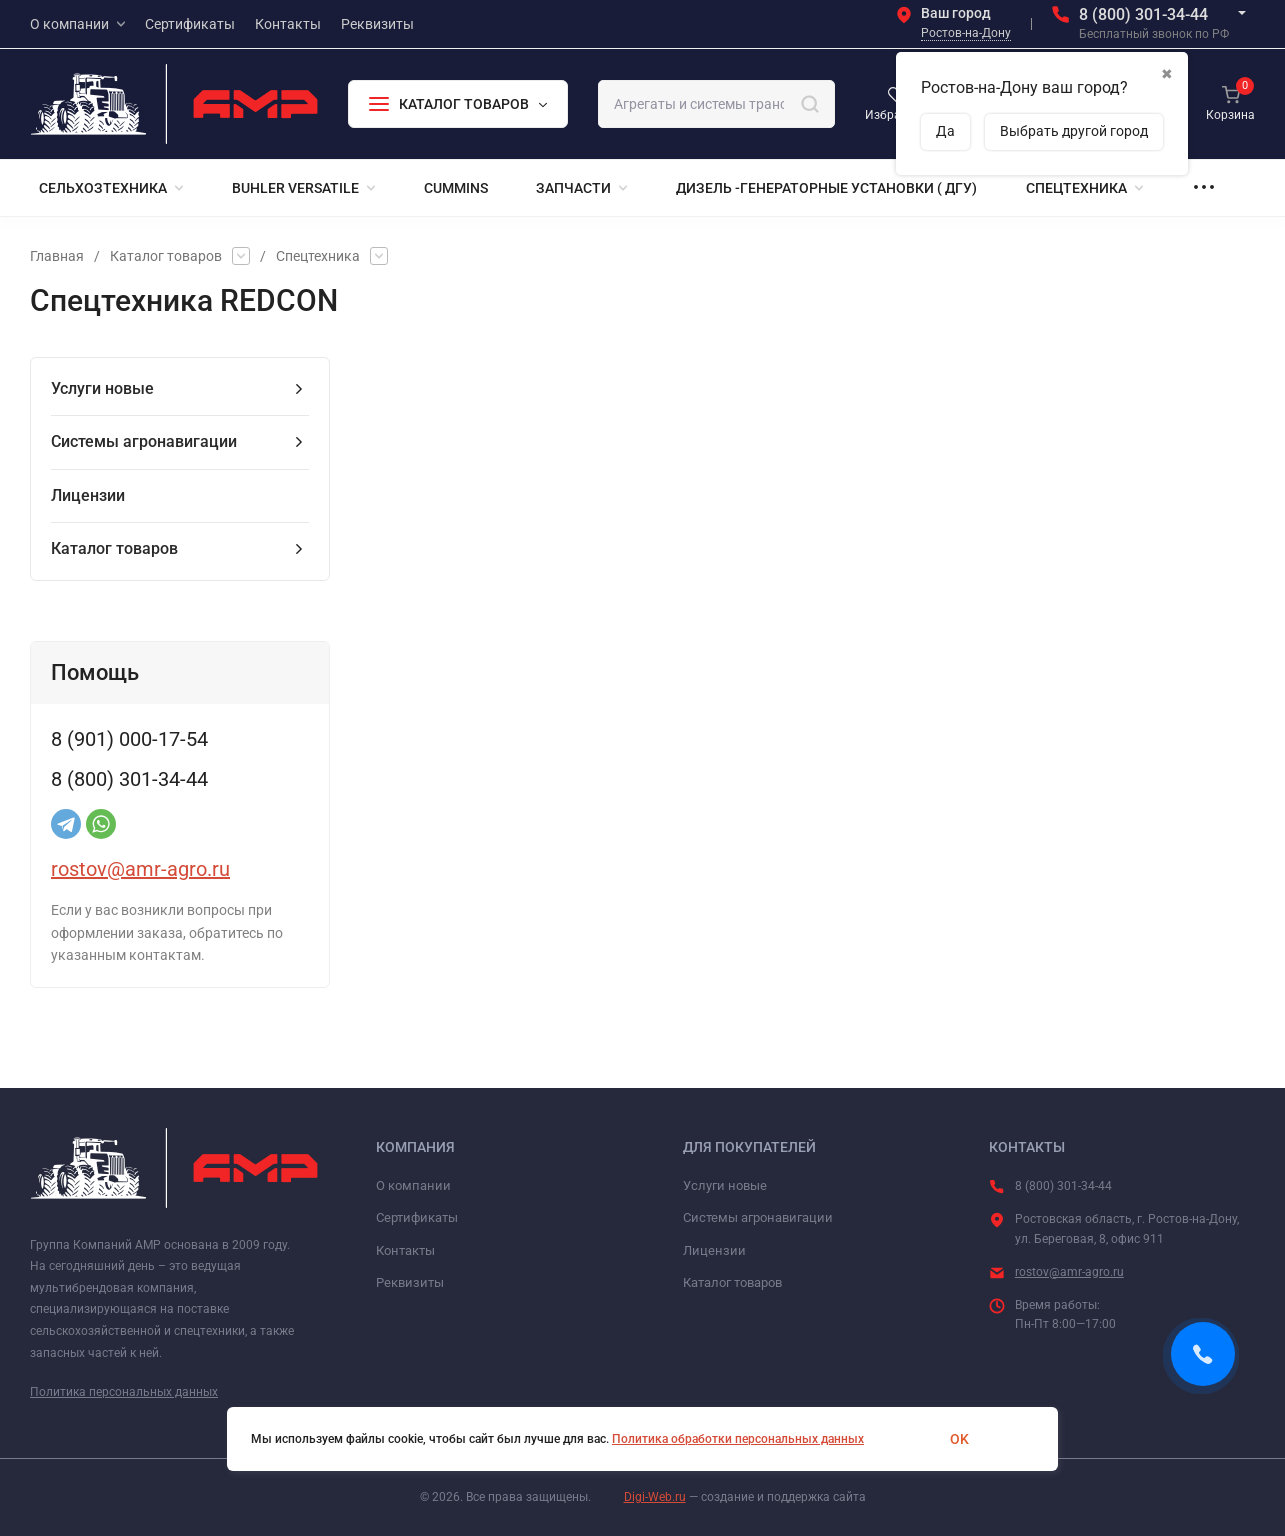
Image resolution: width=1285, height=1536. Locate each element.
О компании (413, 1185)
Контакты (405, 1250)
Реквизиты (410, 1282)
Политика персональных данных (124, 1392)
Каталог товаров (166, 256)
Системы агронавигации (758, 1217)
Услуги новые (725, 1185)
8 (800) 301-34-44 (1143, 14)
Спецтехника (318, 256)
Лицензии (714, 1250)
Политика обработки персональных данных (738, 1439)
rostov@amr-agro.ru (140, 869)
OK (959, 1439)
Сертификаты (417, 1217)
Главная (57, 256)
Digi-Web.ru (655, 1497)
